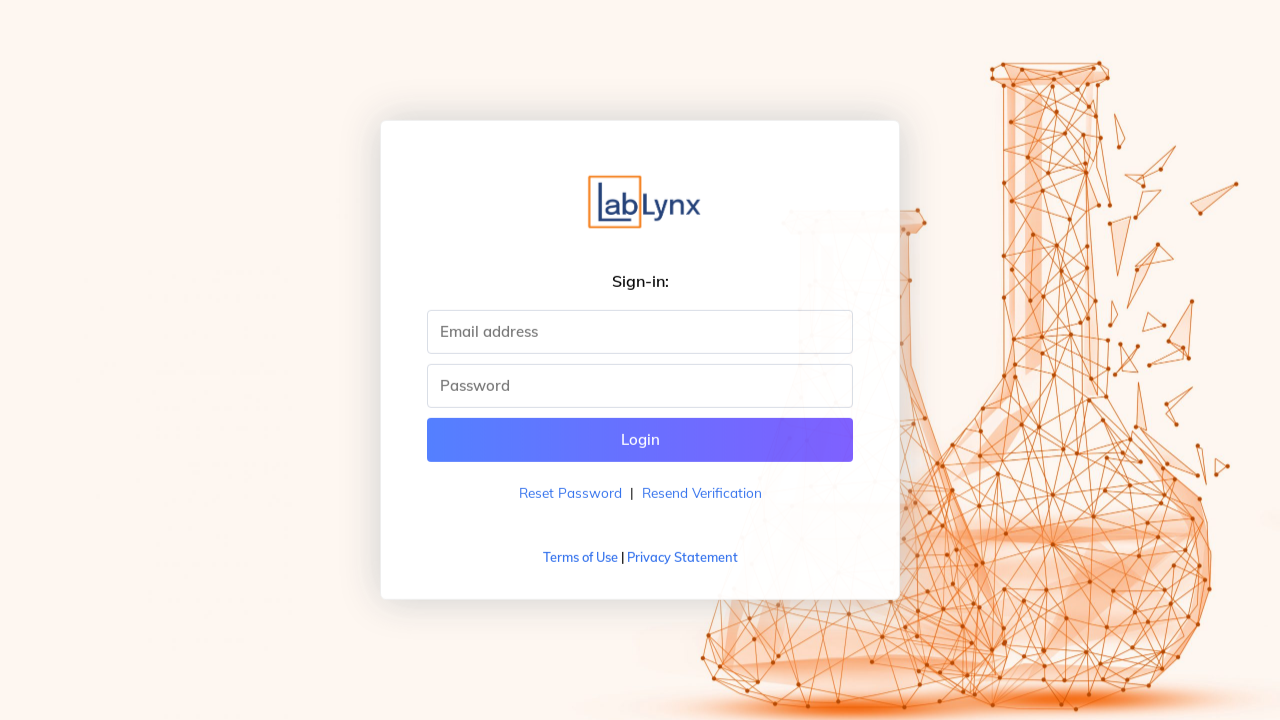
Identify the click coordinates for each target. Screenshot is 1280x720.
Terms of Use (580, 557)
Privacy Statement (682, 557)
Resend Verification (702, 492)
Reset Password (570, 492)
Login (640, 439)
